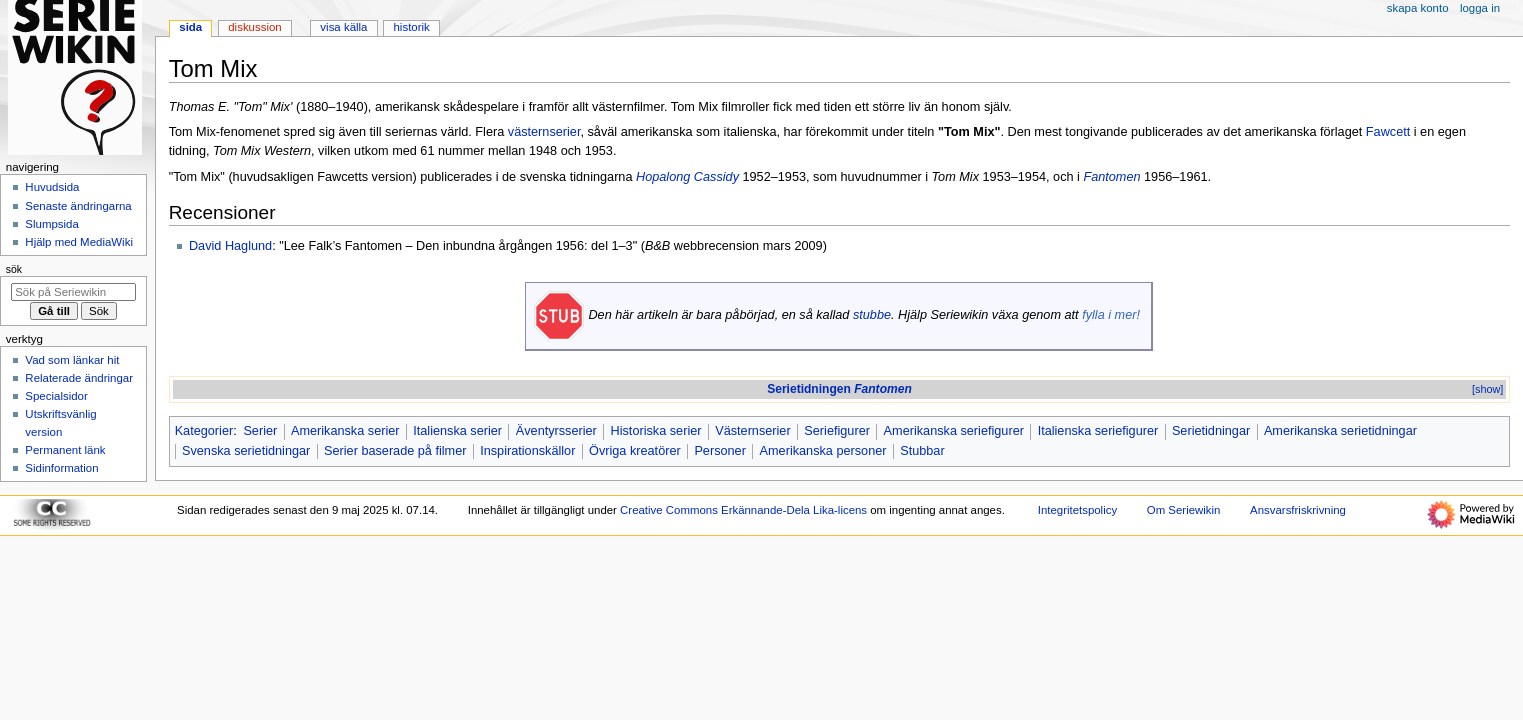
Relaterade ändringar (79, 378)
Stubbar (922, 451)
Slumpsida (51, 224)
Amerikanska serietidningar (1340, 431)
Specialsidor (56, 396)
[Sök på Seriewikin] (73, 292)
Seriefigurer (837, 431)
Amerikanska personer (823, 451)
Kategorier (204, 431)
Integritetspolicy (1077, 510)
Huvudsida (52, 187)
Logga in (1480, 8)
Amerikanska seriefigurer (954, 431)
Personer (719, 451)
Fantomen (1111, 177)
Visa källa (343, 27)
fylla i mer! (1111, 315)
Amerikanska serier (345, 431)
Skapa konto (1418, 8)
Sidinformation (61, 468)
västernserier (544, 132)
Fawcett (1388, 132)
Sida (190, 27)
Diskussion (254, 27)
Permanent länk (65, 450)
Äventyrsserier (556, 431)
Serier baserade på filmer (395, 451)
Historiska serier (656, 431)
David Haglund (230, 246)
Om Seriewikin (1184, 510)
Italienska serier (457, 431)
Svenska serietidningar (246, 451)
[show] (1487, 389)
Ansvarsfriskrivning (1298, 510)
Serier (260, 431)
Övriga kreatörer (635, 451)
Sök (14, 269)
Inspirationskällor (527, 451)
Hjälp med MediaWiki (79, 242)
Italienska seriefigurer (1098, 431)
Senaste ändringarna (78, 206)
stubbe (872, 315)
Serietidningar (1211, 431)
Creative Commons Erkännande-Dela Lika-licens (743, 510)
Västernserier (752, 431)
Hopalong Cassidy (687, 177)
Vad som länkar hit (72, 360)
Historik (412, 27)
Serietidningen (839, 389)
